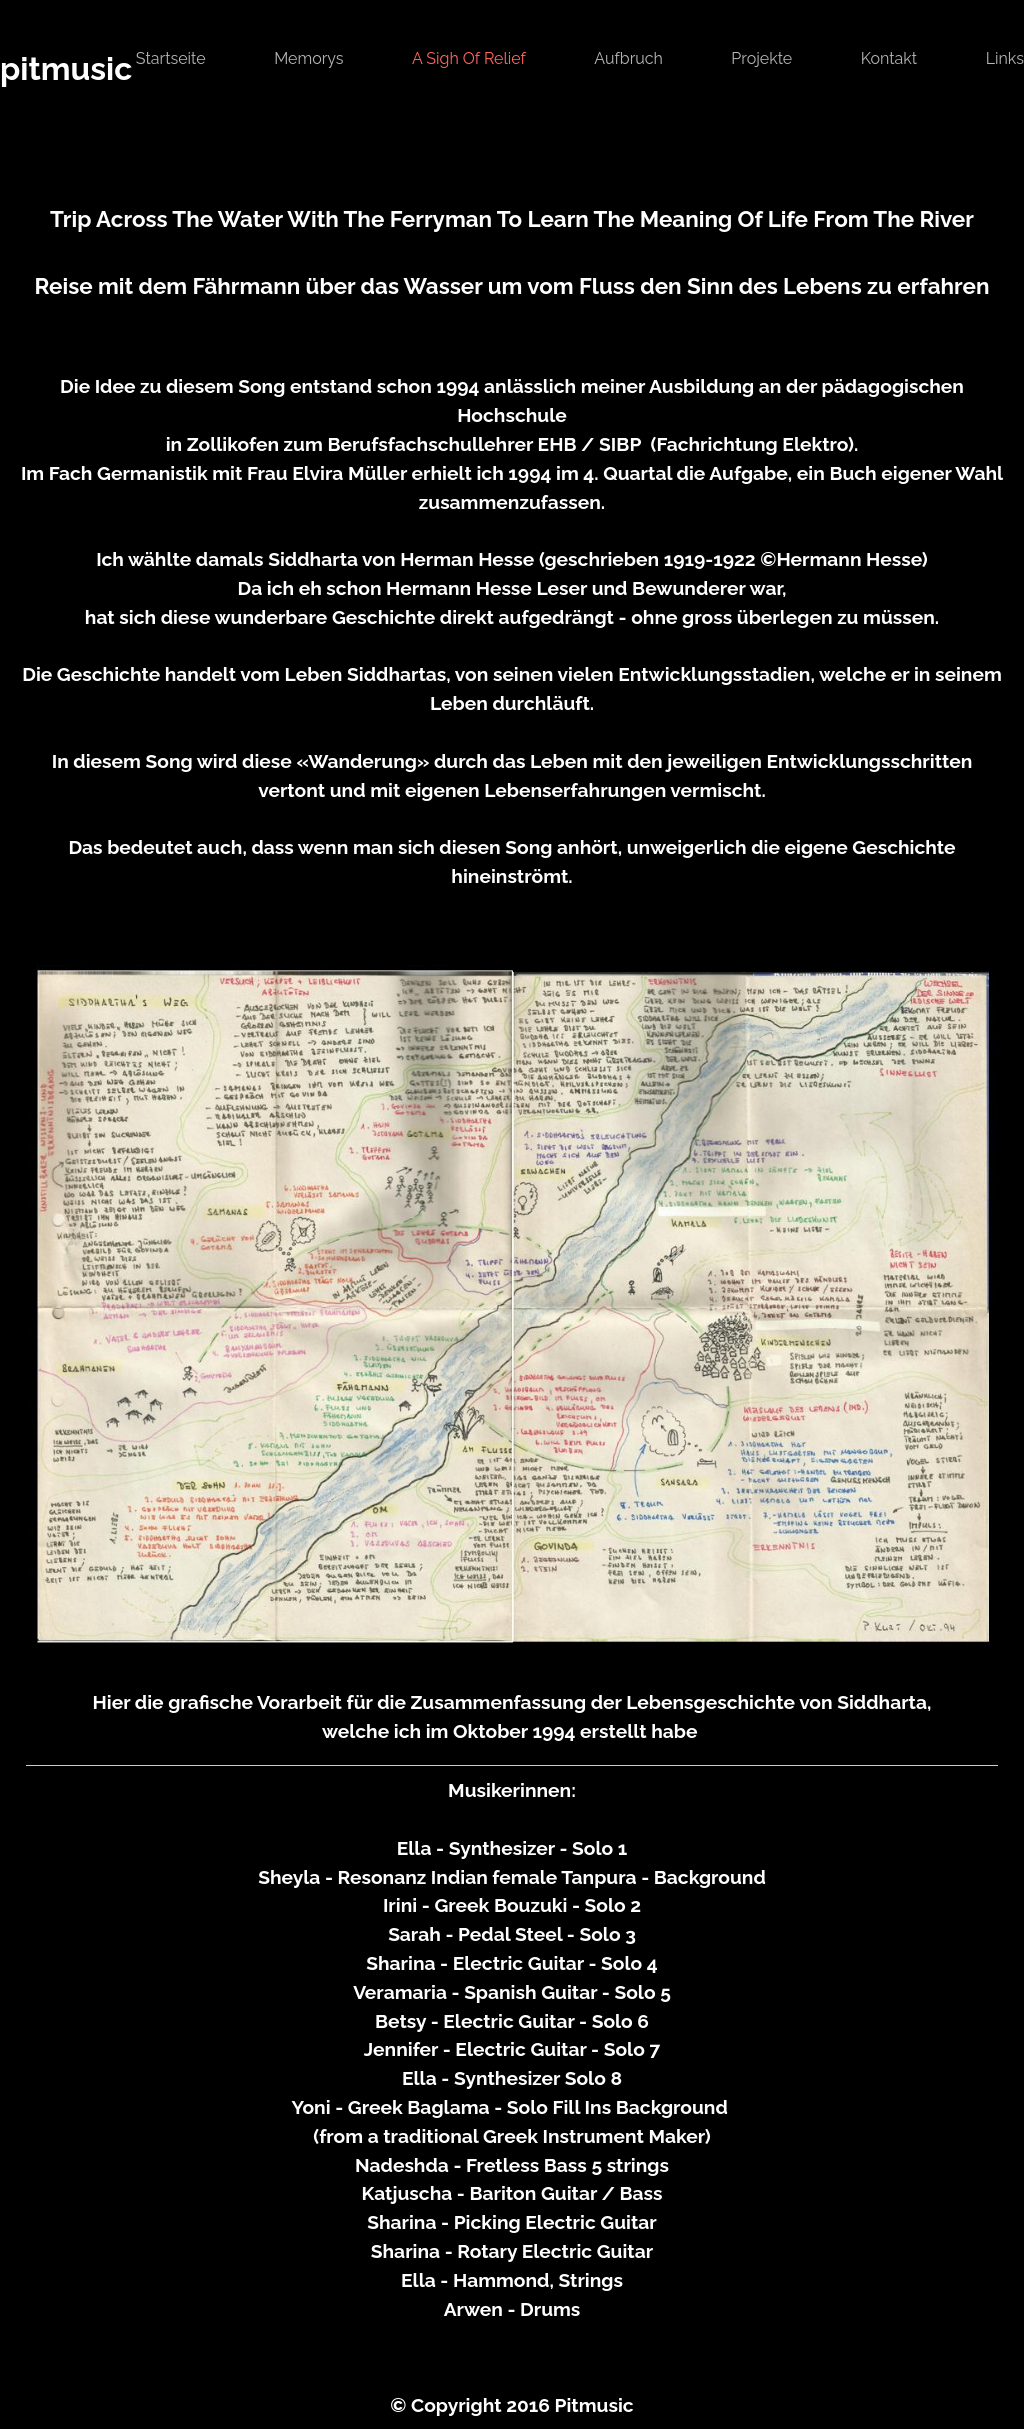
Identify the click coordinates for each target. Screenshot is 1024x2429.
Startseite (171, 58)
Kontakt (889, 58)
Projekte (761, 58)
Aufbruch (628, 58)
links (1005, 58)
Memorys (308, 58)
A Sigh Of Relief (469, 58)
